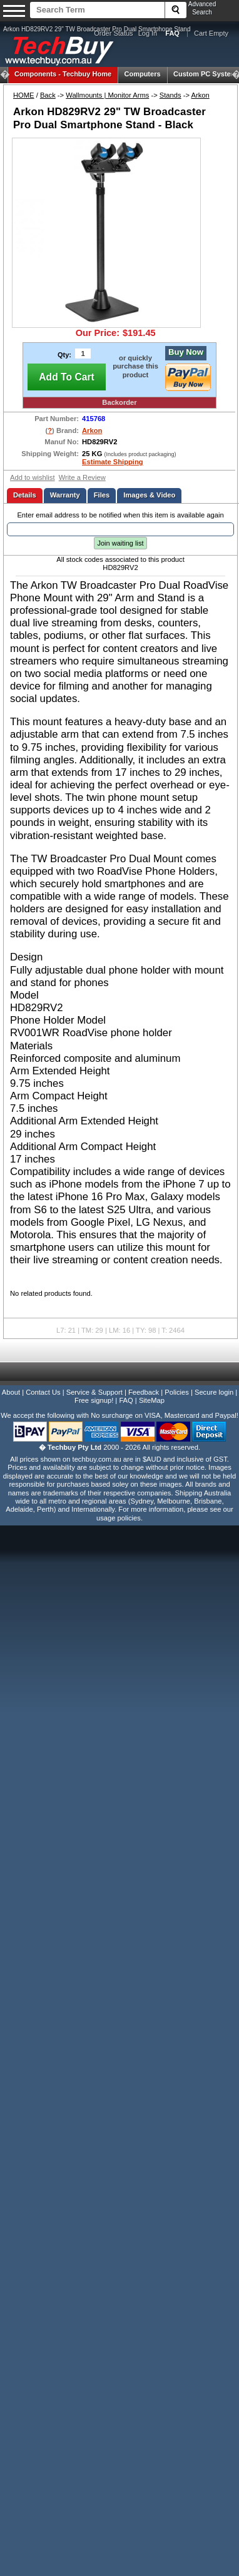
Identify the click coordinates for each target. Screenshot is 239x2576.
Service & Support (94, 1392)
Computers (142, 74)
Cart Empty (211, 33)
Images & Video (149, 495)
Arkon (200, 95)
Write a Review (82, 477)
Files (102, 495)
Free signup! (93, 1400)
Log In (148, 33)
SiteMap (152, 1400)
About (11, 1392)
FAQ (126, 1400)
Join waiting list (121, 543)
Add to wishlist (32, 477)
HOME (23, 95)
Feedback (143, 1392)
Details (24, 495)
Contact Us (43, 1392)
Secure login (214, 1392)
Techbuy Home (62, 74)
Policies (177, 1392)
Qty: (64, 355)
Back (48, 95)
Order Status (113, 33)
